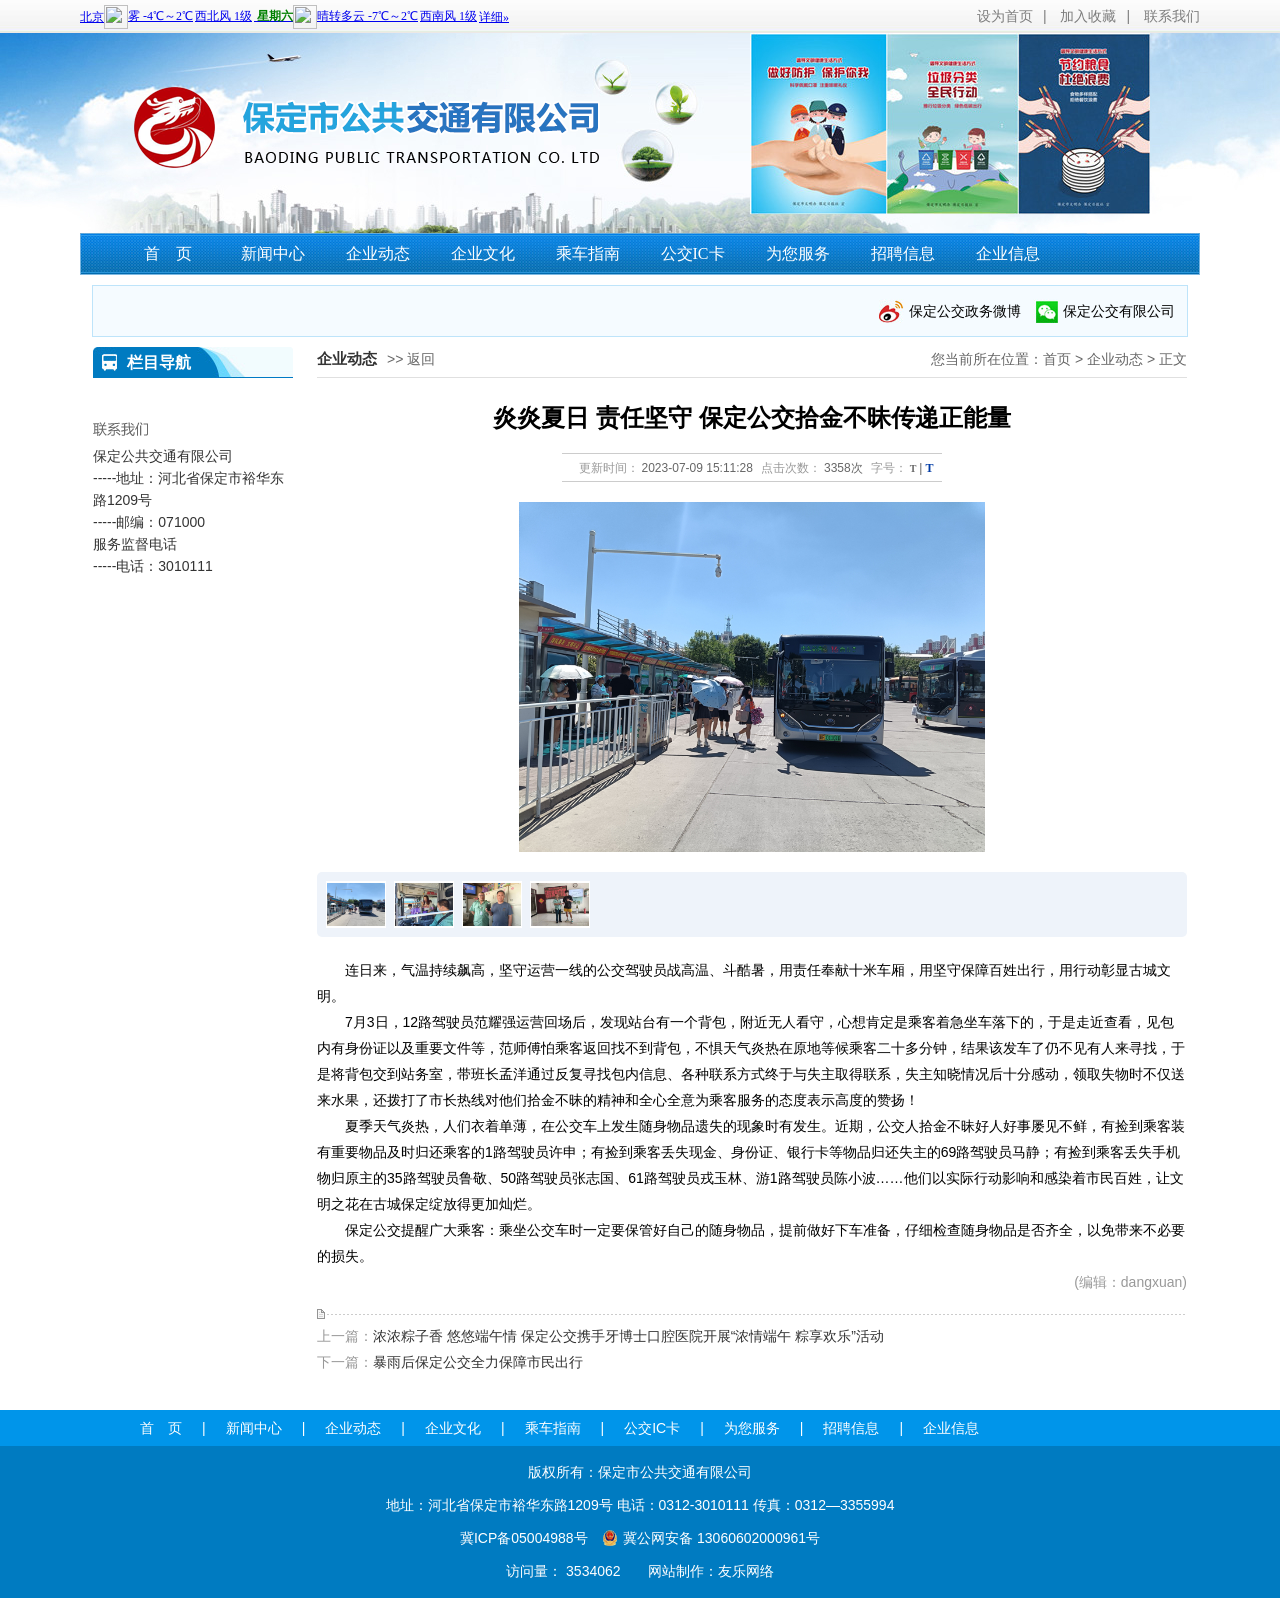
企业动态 (378, 253)
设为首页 (1005, 16)
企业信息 (1008, 253)
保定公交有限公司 (1119, 311)
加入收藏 (1088, 16)
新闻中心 (273, 253)
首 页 (168, 253)
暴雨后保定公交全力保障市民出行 (478, 1362)
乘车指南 (588, 253)
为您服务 (798, 253)
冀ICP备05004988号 (524, 1538)
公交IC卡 (693, 253)
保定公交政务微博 (965, 311)
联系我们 (1172, 16)
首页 (1057, 359)
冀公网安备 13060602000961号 (721, 1538)
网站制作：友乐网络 (711, 1571)
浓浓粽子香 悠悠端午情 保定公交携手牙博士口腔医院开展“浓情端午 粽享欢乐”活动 (628, 1336)
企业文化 (483, 253)
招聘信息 (903, 253)
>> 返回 (411, 359)
